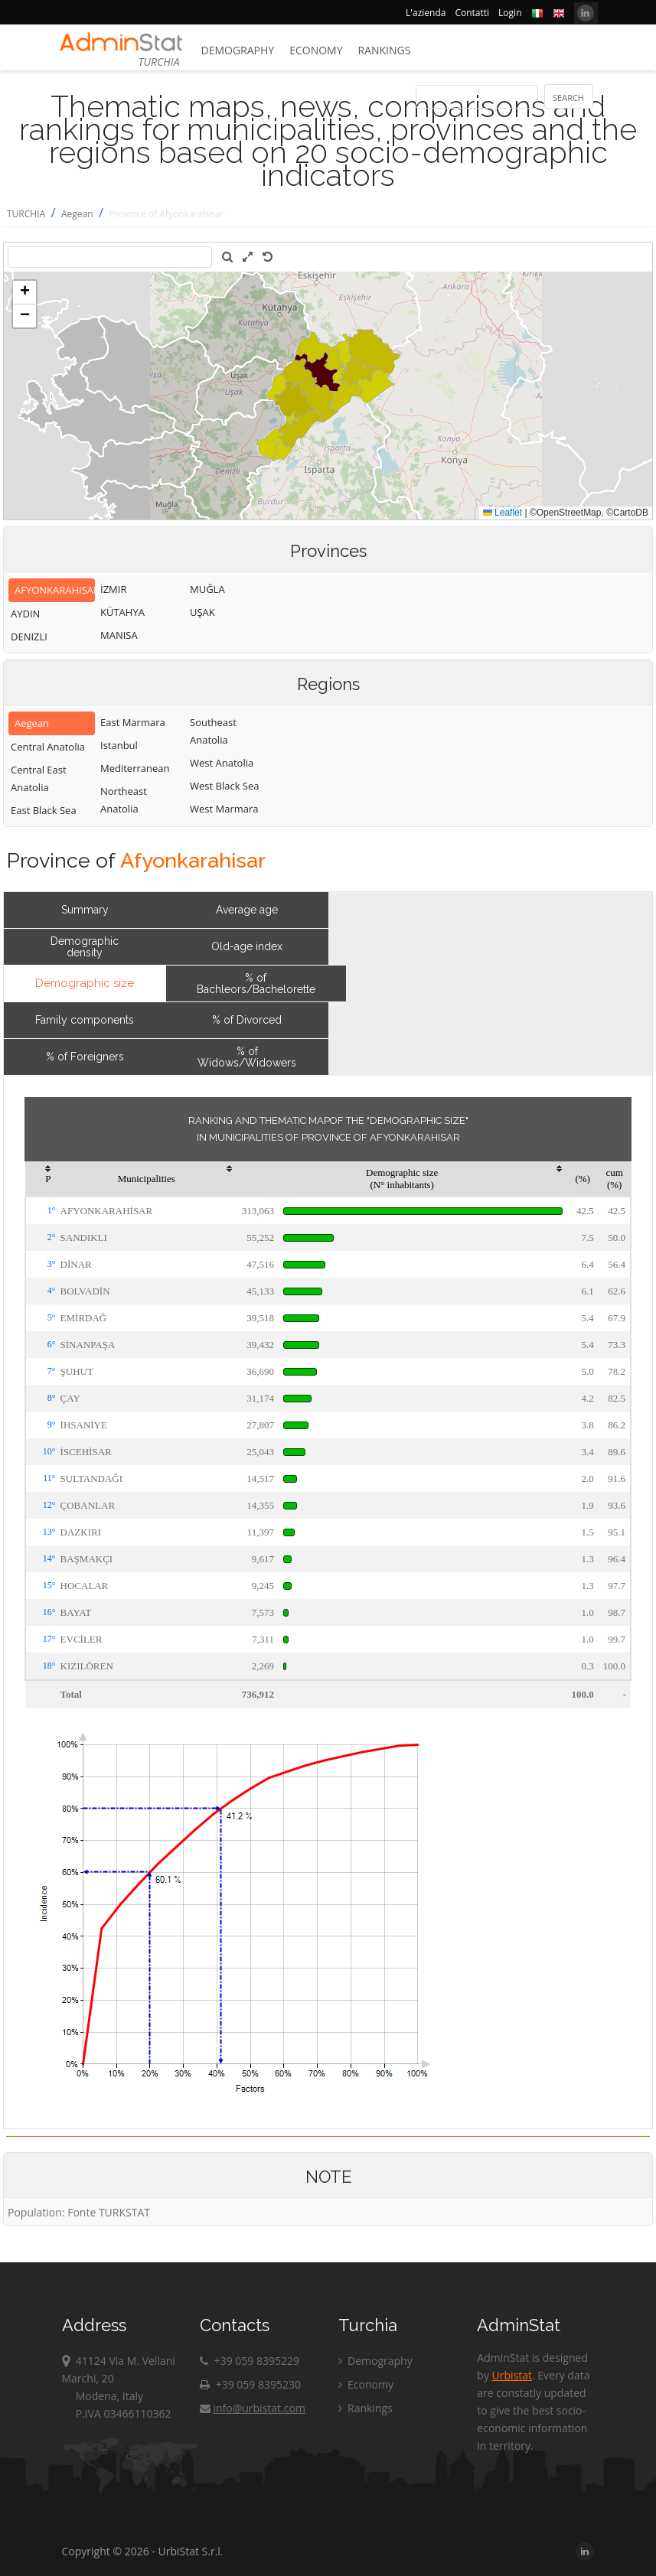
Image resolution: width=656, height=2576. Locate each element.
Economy (315, 50)
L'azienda (425, 12)
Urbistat (512, 2375)
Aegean (77, 213)
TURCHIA (26, 213)
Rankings (384, 50)
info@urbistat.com (252, 2408)
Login (509, 12)
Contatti (472, 12)
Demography (238, 50)
